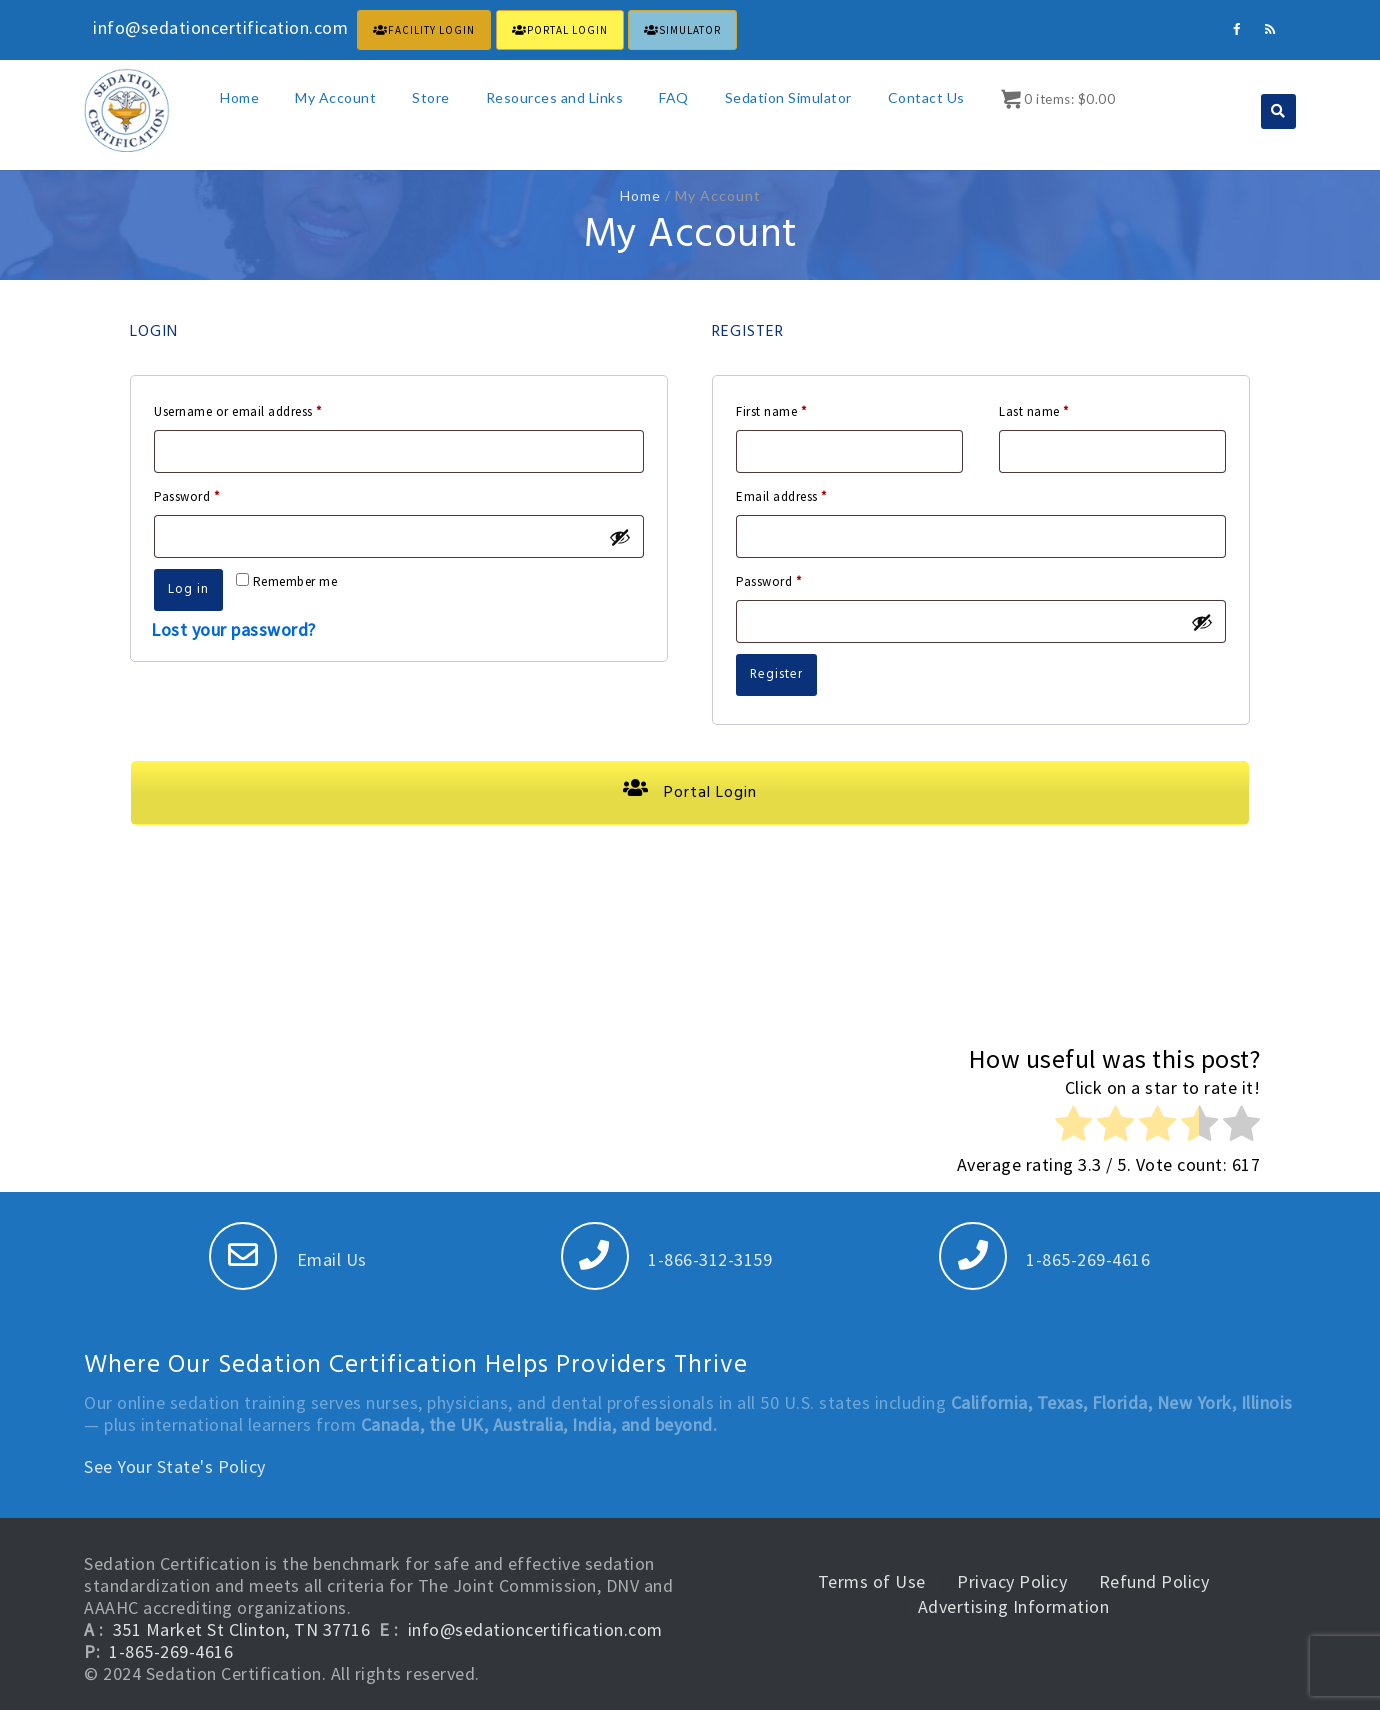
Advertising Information (1014, 1606)
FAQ (674, 97)
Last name (1034, 411)
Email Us (288, 1259)
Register (776, 674)
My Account (335, 97)
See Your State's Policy (175, 1466)
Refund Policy (1154, 1581)
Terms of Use (872, 1581)
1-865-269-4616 (1045, 1259)
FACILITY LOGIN (424, 30)
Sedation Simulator (788, 97)
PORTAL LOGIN (560, 30)
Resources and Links (555, 97)
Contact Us (926, 97)
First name (771, 411)
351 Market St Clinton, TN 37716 (242, 1629)
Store (431, 97)
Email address (807, 494)
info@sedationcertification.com (535, 1629)
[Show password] (620, 537)
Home (239, 97)
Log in (188, 589)
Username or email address (263, 409)
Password (212, 494)
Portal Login (690, 793)
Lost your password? (233, 629)
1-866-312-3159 (667, 1259)
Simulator (682, 30)
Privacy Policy (1012, 1581)
